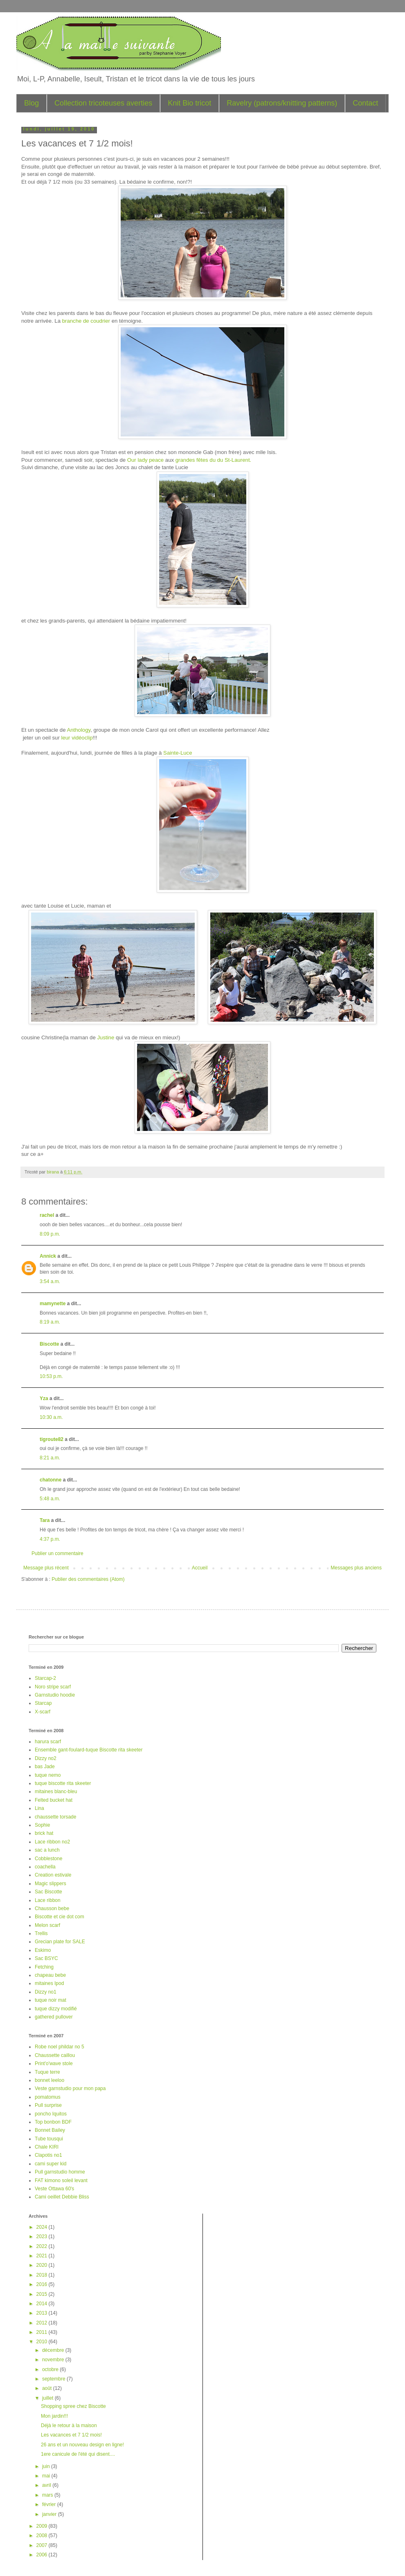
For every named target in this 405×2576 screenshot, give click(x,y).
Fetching (44, 1967)
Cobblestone (48, 1858)
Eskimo (43, 1950)
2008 (42, 2535)
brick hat (44, 1833)
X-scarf (42, 1712)
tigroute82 (51, 1439)
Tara (45, 1520)
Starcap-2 (45, 1678)
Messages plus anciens (356, 1568)
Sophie (42, 1825)
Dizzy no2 (45, 1758)
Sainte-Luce (177, 753)
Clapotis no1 (48, 2155)
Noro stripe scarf (53, 1687)
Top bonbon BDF (53, 2122)
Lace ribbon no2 (52, 1842)
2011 (42, 2332)
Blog (31, 103)
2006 (42, 2555)
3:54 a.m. (50, 1281)
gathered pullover (54, 2017)
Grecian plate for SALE (60, 1941)
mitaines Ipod (49, 1983)
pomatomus (48, 2097)
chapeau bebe (50, 1975)
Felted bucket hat (53, 1800)
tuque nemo (48, 1775)
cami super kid (50, 2164)
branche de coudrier (86, 321)
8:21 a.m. (50, 1458)
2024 (42, 2227)
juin (46, 2466)
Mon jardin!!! (54, 2416)
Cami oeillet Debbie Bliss (62, 2197)
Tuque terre (47, 2072)
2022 (42, 2246)
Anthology (78, 730)
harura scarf (48, 1741)
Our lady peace (145, 460)
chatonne (50, 1480)
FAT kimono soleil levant (61, 2180)
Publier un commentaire (57, 1553)
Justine (106, 1037)
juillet (48, 2398)
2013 (42, 2313)
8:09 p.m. (50, 1234)
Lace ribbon (48, 1900)
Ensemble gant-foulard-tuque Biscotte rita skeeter (88, 1750)
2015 (42, 2294)
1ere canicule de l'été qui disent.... (78, 2454)
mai (47, 2476)
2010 (42, 2341)
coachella (45, 1867)
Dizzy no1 (45, 1992)
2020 (42, 2265)
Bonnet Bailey (50, 2130)
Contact (365, 103)
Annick (48, 1256)
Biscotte (49, 1344)
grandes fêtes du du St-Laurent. (213, 460)
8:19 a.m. (50, 1322)
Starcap (43, 1703)
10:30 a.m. (51, 1417)
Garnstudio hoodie (55, 1695)
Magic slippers (50, 1883)
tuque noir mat (50, 2000)
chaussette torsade (55, 1817)
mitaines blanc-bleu (56, 1791)
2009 (42, 2526)
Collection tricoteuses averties (103, 103)
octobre (51, 2369)
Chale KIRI (47, 2147)
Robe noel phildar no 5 (59, 2047)
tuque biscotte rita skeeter (63, 1783)
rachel (47, 1215)
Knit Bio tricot (189, 103)
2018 (42, 2275)
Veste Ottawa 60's (54, 2189)
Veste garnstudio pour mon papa (70, 2088)
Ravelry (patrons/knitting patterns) (282, 103)
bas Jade (45, 1766)
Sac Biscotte (48, 1892)
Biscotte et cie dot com (59, 1917)
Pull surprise (48, 2105)
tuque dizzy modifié (56, 2009)
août (47, 2388)
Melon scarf (47, 1925)
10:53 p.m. (51, 1376)
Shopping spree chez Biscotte (73, 2406)
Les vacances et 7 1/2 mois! (71, 2435)
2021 (42, 2256)
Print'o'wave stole (54, 2063)
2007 (42, 2545)
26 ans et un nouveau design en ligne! (82, 2445)
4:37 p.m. (50, 1539)
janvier (50, 2514)
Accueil (200, 1568)
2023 (42, 2236)
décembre (53, 2350)
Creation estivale (53, 1875)
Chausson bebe (52, 1908)
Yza (44, 1398)
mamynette (52, 1303)
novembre (53, 2359)
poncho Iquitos (51, 2114)
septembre (54, 2379)
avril (47, 2485)
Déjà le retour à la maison (69, 2425)
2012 (42, 2323)
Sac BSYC (46, 1958)
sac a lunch (47, 1850)
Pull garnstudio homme (60, 2172)
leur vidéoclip (77, 738)
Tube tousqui (49, 2139)
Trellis (41, 1933)
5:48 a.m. (50, 1499)
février (49, 2504)
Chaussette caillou (55, 2055)
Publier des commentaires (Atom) (88, 1579)
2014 (42, 2303)
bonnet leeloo (49, 2080)
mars (48, 2495)
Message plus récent (46, 1568)
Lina (39, 1808)
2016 (42, 2284)
